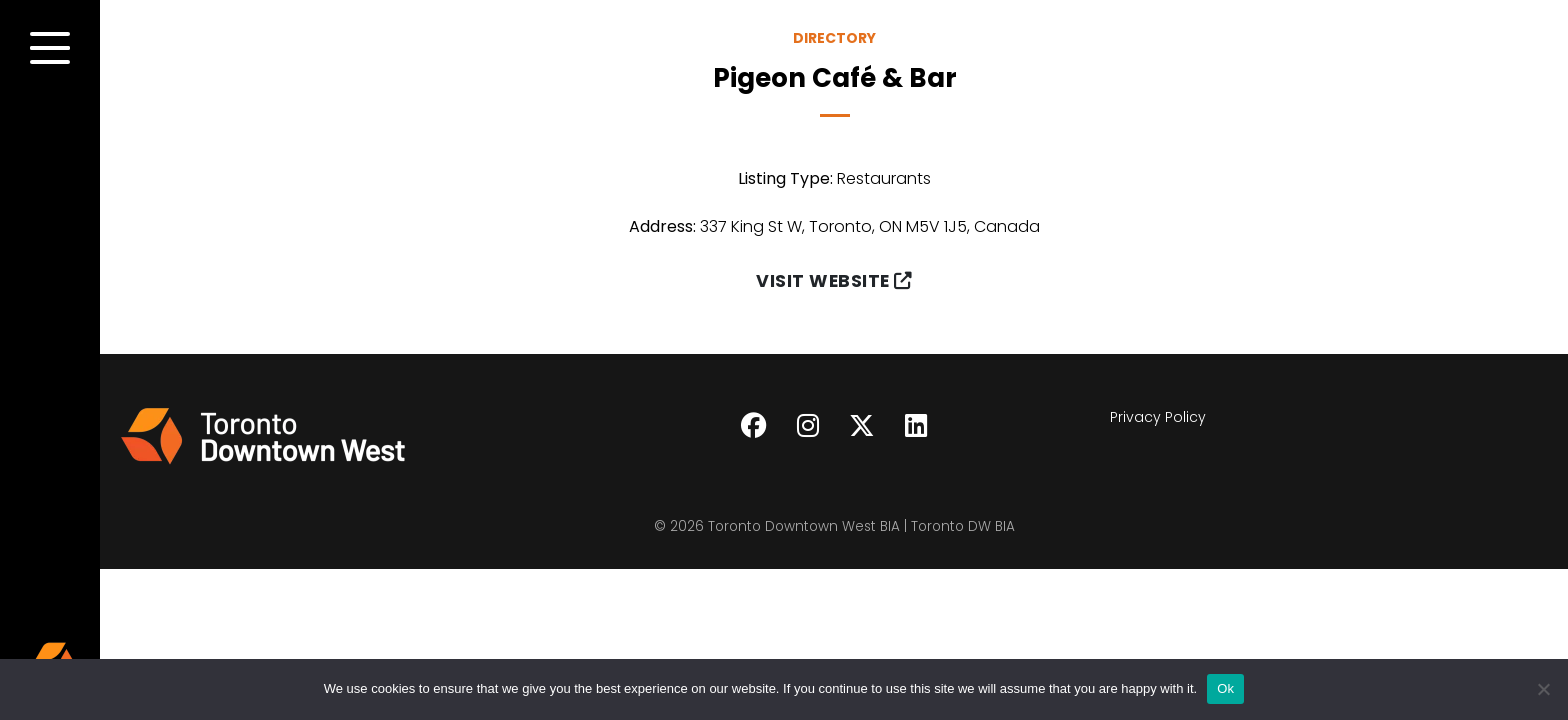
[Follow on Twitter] (862, 426)
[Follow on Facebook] (754, 426)
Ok (1225, 688)
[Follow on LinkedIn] (916, 426)
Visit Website (834, 281)
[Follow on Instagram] (808, 426)
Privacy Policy (1158, 417)
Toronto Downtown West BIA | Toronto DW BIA (861, 526)
